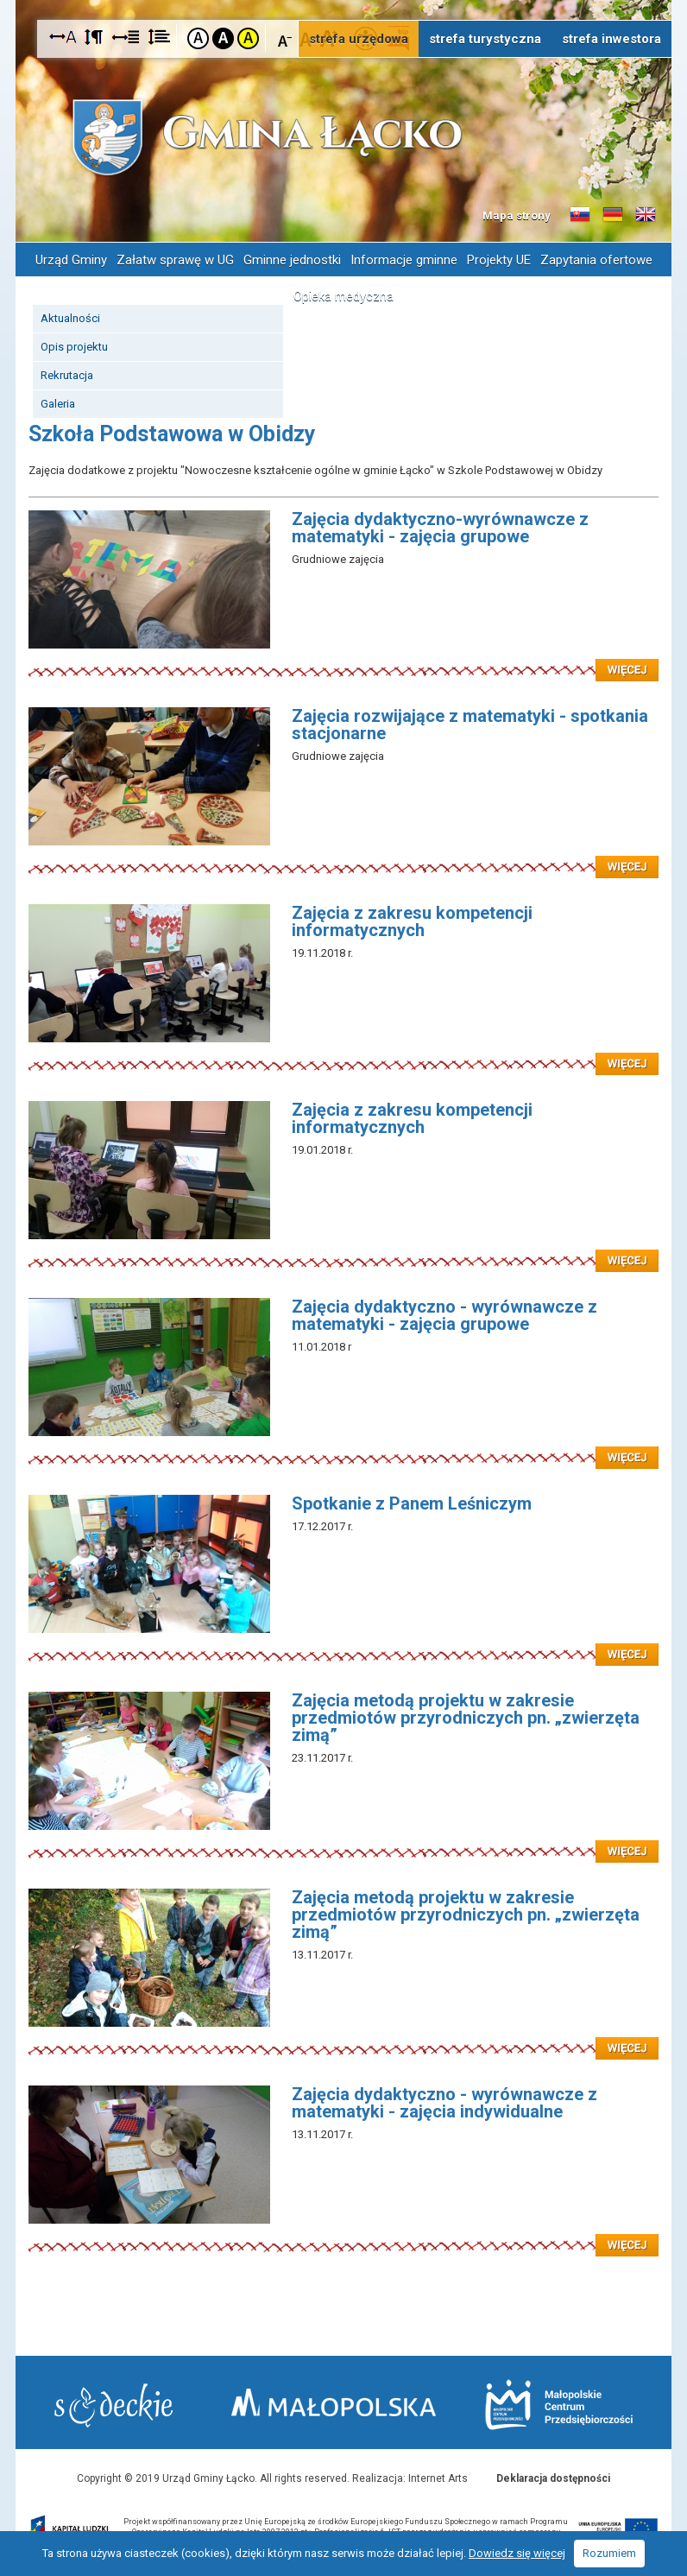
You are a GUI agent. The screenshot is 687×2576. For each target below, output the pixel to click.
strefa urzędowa (358, 39)
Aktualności (70, 318)
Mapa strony (516, 215)
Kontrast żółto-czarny (248, 38)
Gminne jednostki (292, 260)
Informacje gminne (403, 260)
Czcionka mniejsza (285, 37)
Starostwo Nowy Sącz (113, 2405)
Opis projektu (74, 346)
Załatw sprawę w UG (175, 260)
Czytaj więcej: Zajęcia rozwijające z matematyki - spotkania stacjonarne (343, 857)
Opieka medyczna (343, 296)
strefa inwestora (611, 39)
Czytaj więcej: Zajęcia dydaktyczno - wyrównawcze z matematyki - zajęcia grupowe (343, 1447)
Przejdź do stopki (343, 0)
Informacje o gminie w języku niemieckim (612, 215)
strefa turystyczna (485, 39)
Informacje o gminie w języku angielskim (645, 215)
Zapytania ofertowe (596, 260)
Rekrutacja (67, 375)
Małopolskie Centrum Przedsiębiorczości (559, 2404)
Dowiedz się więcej (517, 2553)
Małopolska (333, 2402)
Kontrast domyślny (198, 38)
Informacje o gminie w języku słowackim (580, 215)
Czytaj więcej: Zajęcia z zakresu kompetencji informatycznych (343, 1053)
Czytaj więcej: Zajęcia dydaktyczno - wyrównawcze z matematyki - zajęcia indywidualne (343, 2235)
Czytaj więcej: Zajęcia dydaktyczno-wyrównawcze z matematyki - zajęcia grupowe (343, 660)
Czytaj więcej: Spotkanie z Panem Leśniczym (343, 1644)
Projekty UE (499, 260)
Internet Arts (438, 2478)
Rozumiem (609, 2553)
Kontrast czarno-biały (223, 38)
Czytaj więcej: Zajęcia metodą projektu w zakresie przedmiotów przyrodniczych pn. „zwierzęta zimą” (343, 1841)
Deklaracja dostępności (553, 2478)
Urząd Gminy (71, 260)
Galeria (58, 403)
